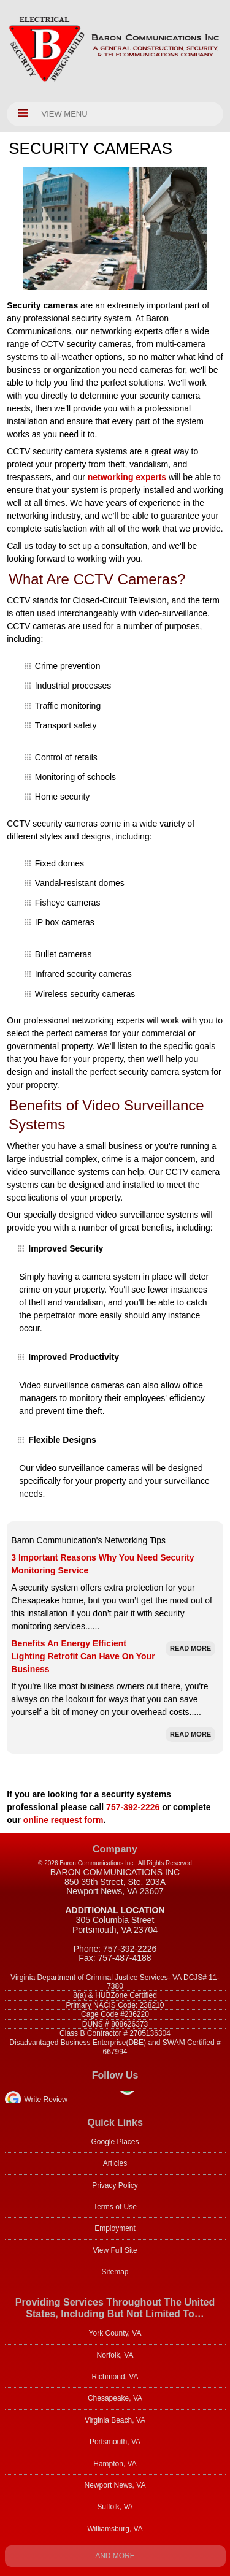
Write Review (46, 2099)
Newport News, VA (115, 2485)
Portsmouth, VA (115, 2441)
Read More (190, 1648)
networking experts (127, 477)
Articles (115, 2163)
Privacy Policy (115, 2185)
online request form (63, 1820)
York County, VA (115, 2333)
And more (115, 2555)
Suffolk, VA (114, 2506)
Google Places (115, 2142)
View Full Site (115, 2250)
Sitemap (114, 2272)
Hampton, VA (114, 2463)
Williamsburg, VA (114, 2528)
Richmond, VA (115, 2376)
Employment (115, 2228)
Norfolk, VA (115, 2355)
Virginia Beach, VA (115, 2420)
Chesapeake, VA (115, 2398)
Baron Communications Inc (115, 1872)
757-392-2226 (132, 1807)
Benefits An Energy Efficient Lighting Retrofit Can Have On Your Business (83, 1656)
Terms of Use (115, 2207)
